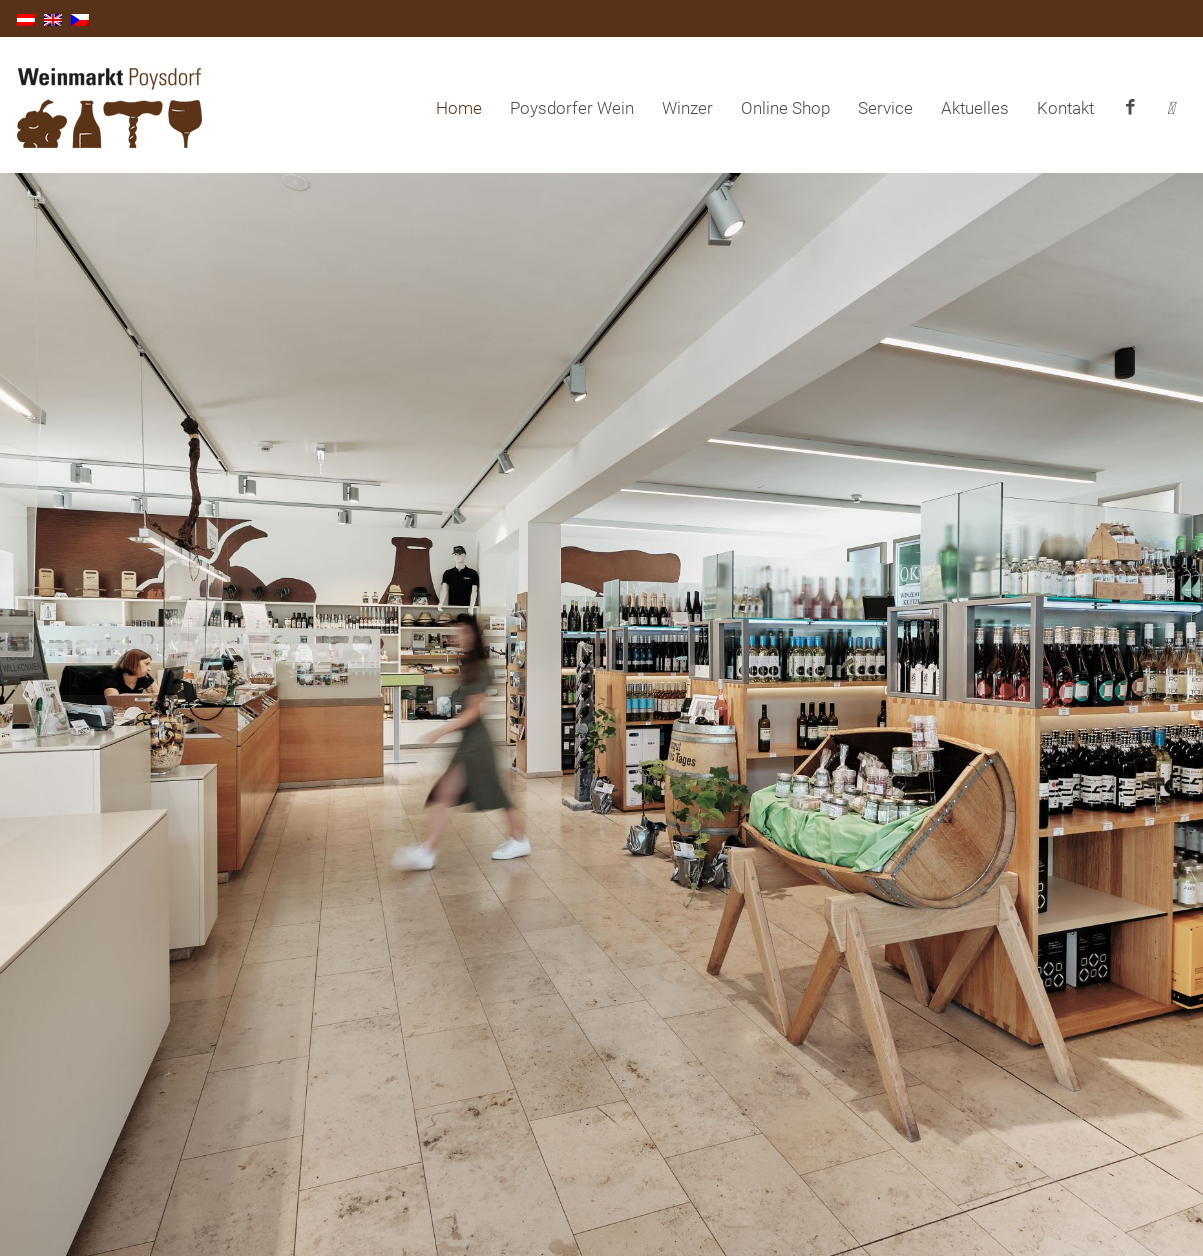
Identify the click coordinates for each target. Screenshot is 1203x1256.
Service (885, 108)
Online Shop (785, 108)
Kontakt (1065, 108)
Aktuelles (975, 108)
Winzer (687, 108)
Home (459, 108)
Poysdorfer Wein (572, 108)
